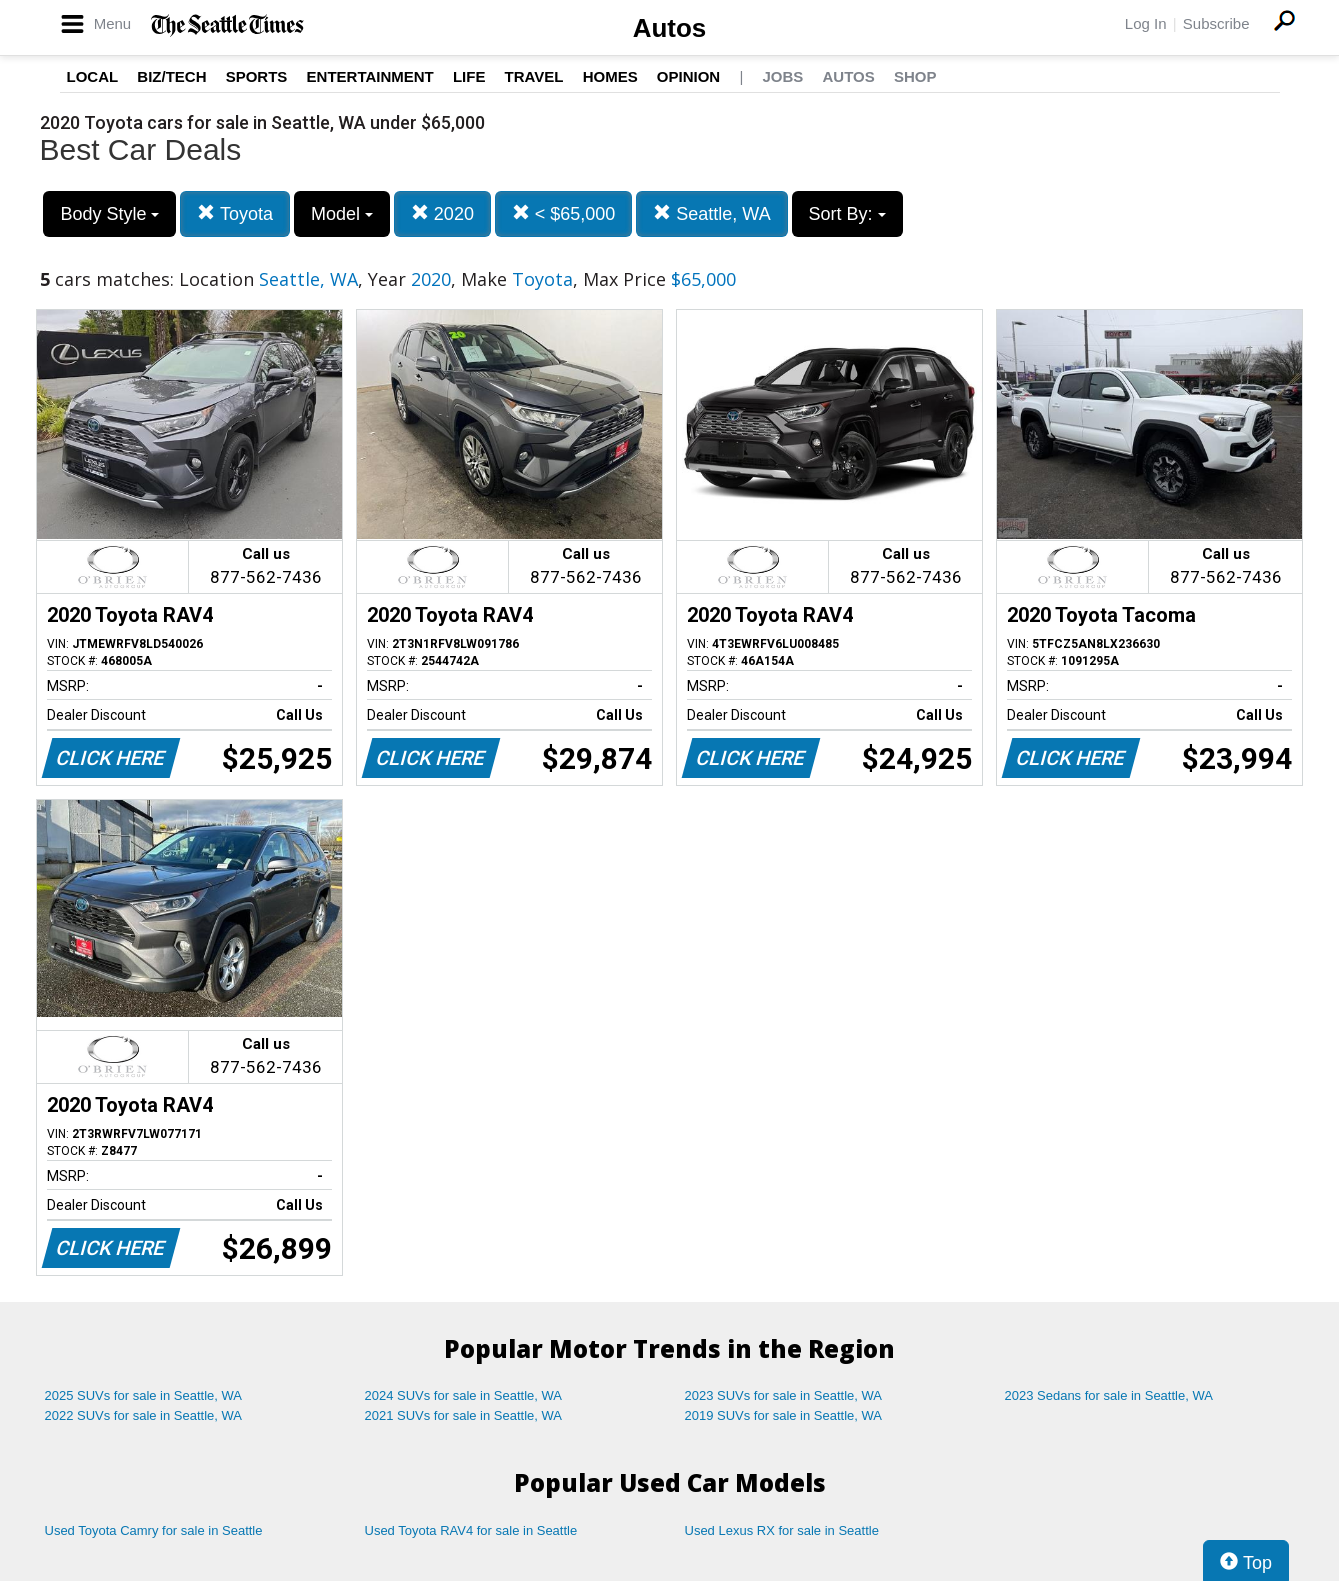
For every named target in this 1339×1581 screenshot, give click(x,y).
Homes (610, 76)
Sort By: (847, 214)
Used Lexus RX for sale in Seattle (782, 1530)
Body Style (109, 214)
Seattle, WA (711, 213)
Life (469, 76)
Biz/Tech (171, 76)
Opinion (688, 76)
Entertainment (370, 76)
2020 (442, 213)
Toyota (235, 213)
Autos (670, 28)
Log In (1146, 23)
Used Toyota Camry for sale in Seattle (154, 1530)
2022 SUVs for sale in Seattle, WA (144, 1415)
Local (93, 76)
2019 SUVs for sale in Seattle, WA (784, 1415)
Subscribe (1216, 23)
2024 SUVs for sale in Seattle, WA (464, 1395)
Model (342, 214)
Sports (257, 76)
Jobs (782, 76)
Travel (534, 76)
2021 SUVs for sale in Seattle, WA (464, 1415)
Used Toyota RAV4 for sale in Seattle (471, 1530)
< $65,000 (564, 213)
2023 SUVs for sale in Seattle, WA (784, 1395)
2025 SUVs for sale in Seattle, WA (144, 1395)
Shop (915, 76)
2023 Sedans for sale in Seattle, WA (1109, 1395)
